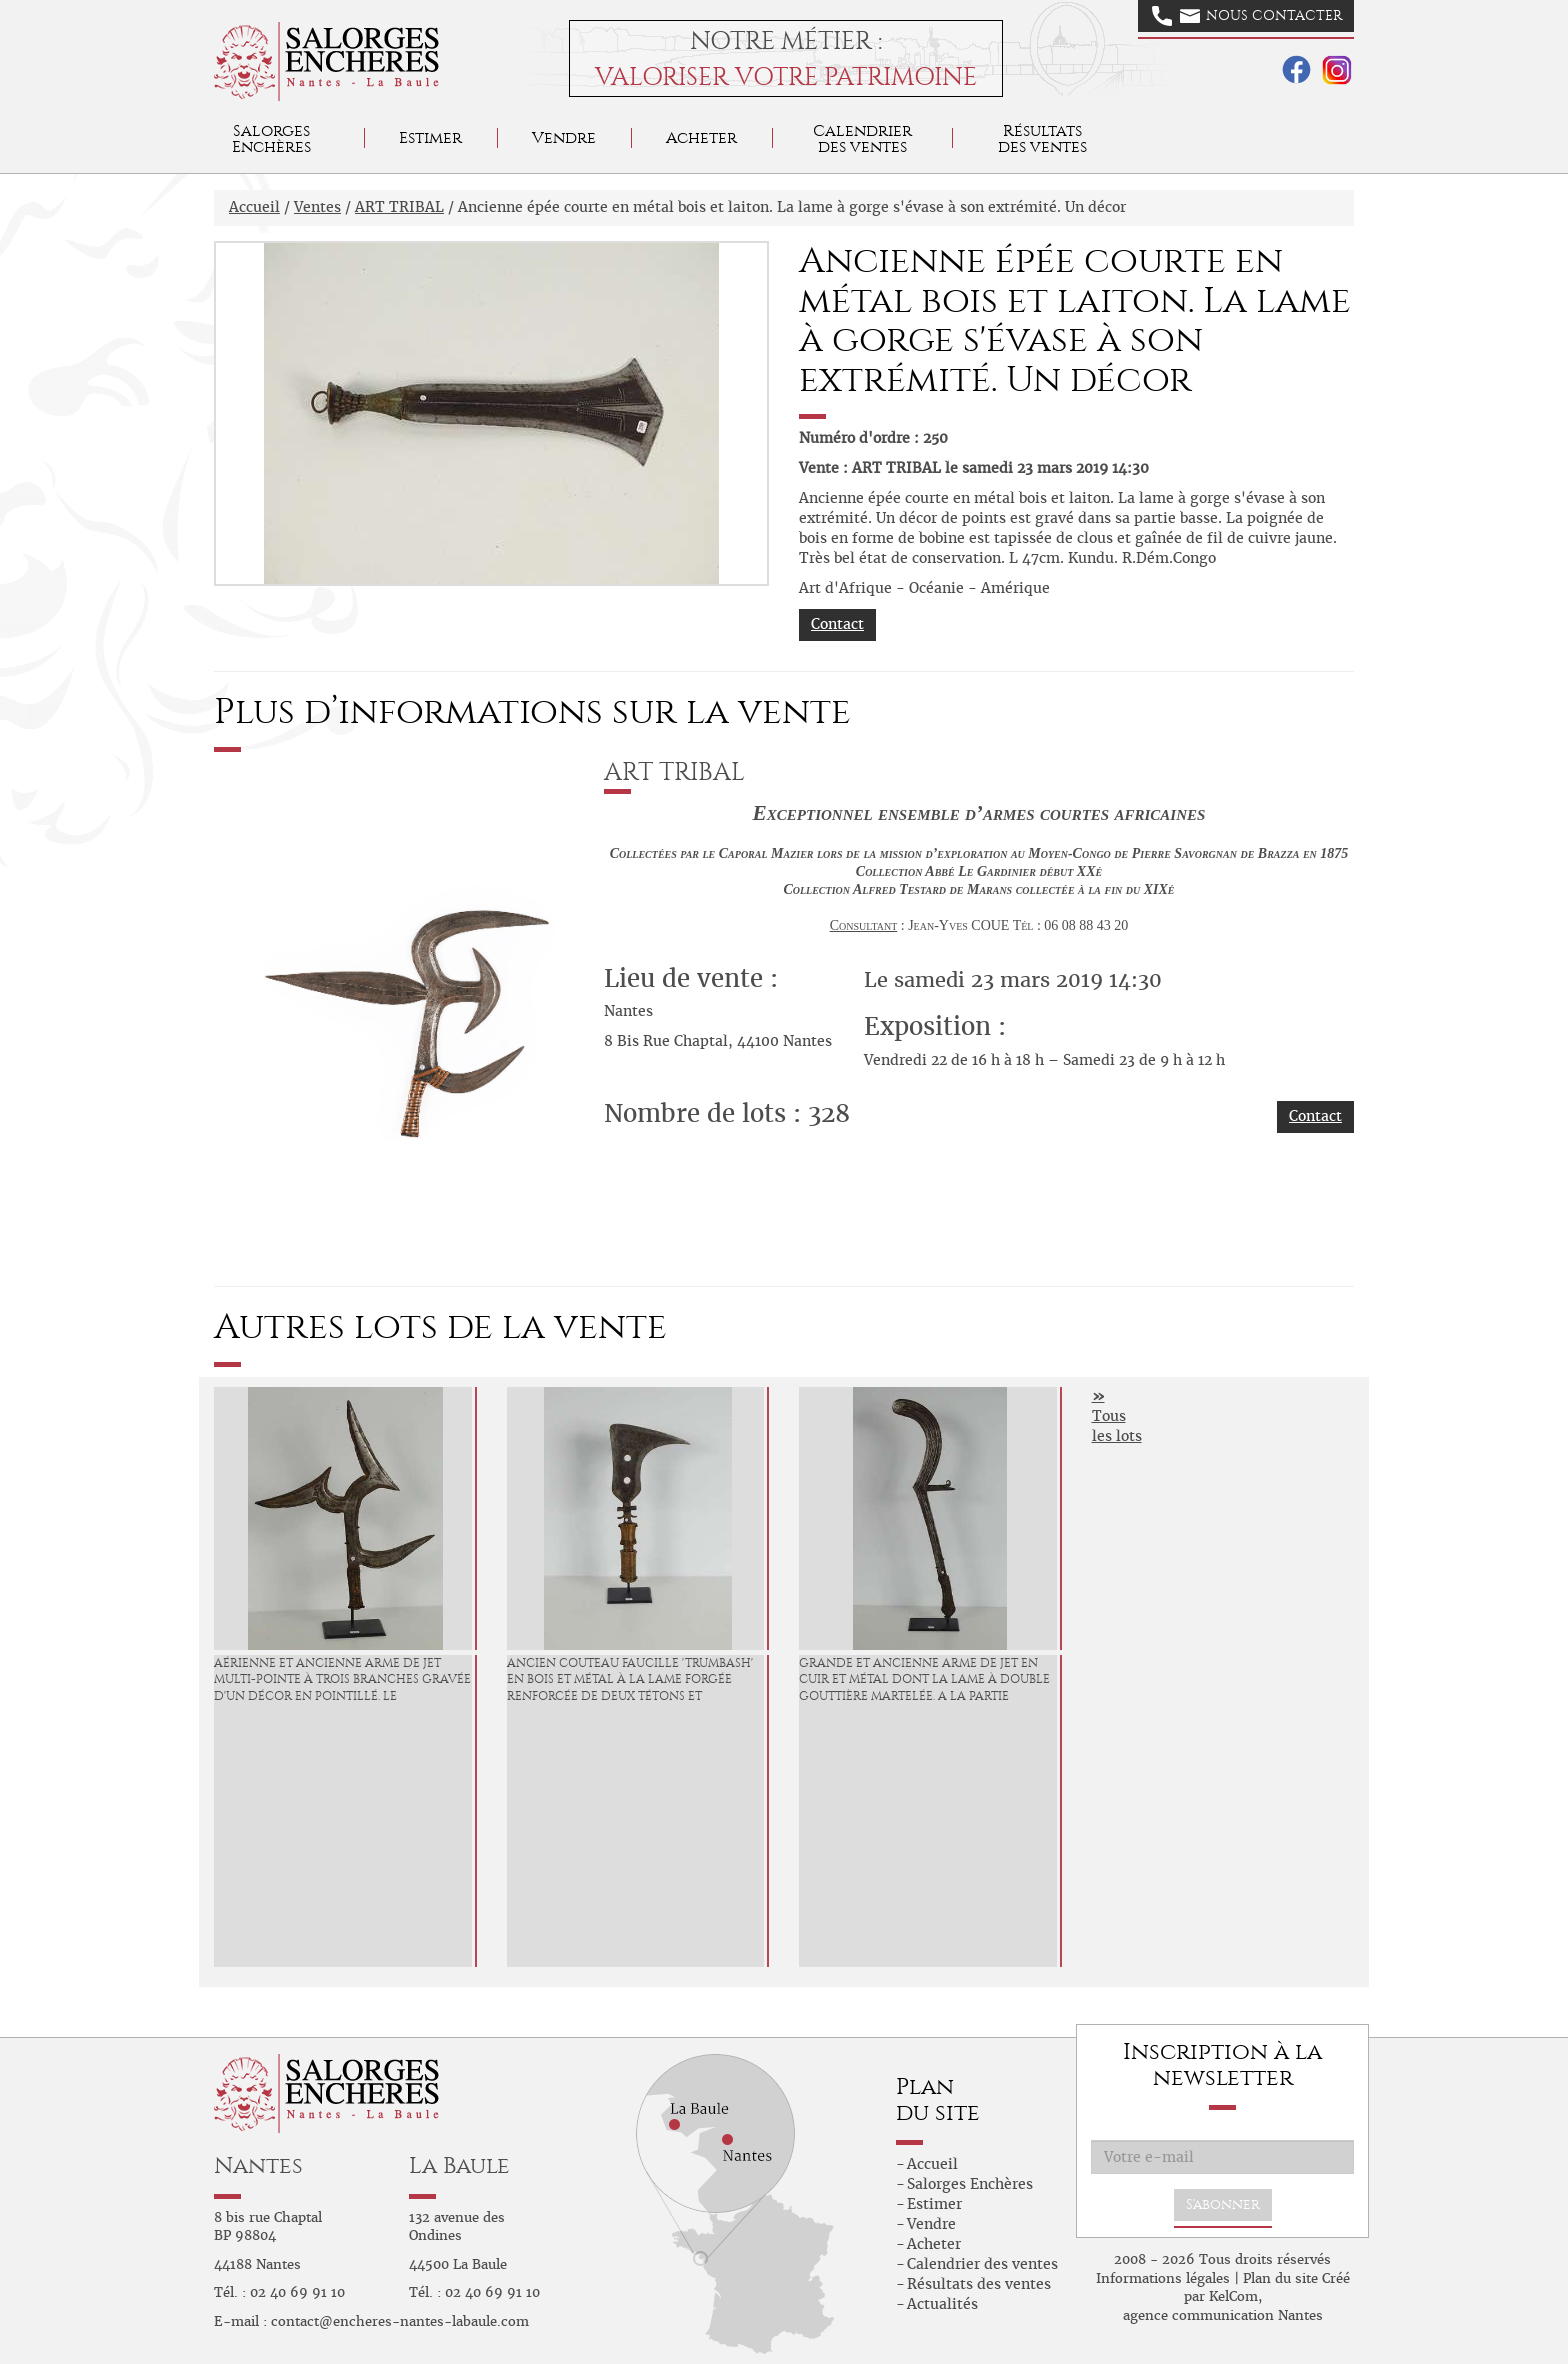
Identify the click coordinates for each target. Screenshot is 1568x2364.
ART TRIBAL (399, 207)
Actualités (942, 2304)
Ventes (317, 207)
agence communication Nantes (1223, 2315)
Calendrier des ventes (862, 138)
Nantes (258, 2165)
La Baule (459, 2165)
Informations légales (1163, 2278)
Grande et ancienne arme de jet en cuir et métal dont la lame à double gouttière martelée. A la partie (924, 1680)
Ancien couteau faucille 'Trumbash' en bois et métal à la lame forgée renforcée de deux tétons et (630, 1680)
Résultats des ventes (979, 2284)
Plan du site (1280, 2278)
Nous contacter (1247, 16)
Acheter (701, 137)
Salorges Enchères (970, 2184)
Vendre (564, 137)
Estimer (430, 137)
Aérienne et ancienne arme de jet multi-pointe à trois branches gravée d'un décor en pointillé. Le (342, 1680)
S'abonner (1223, 2204)
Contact (837, 624)
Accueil (254, 207)
